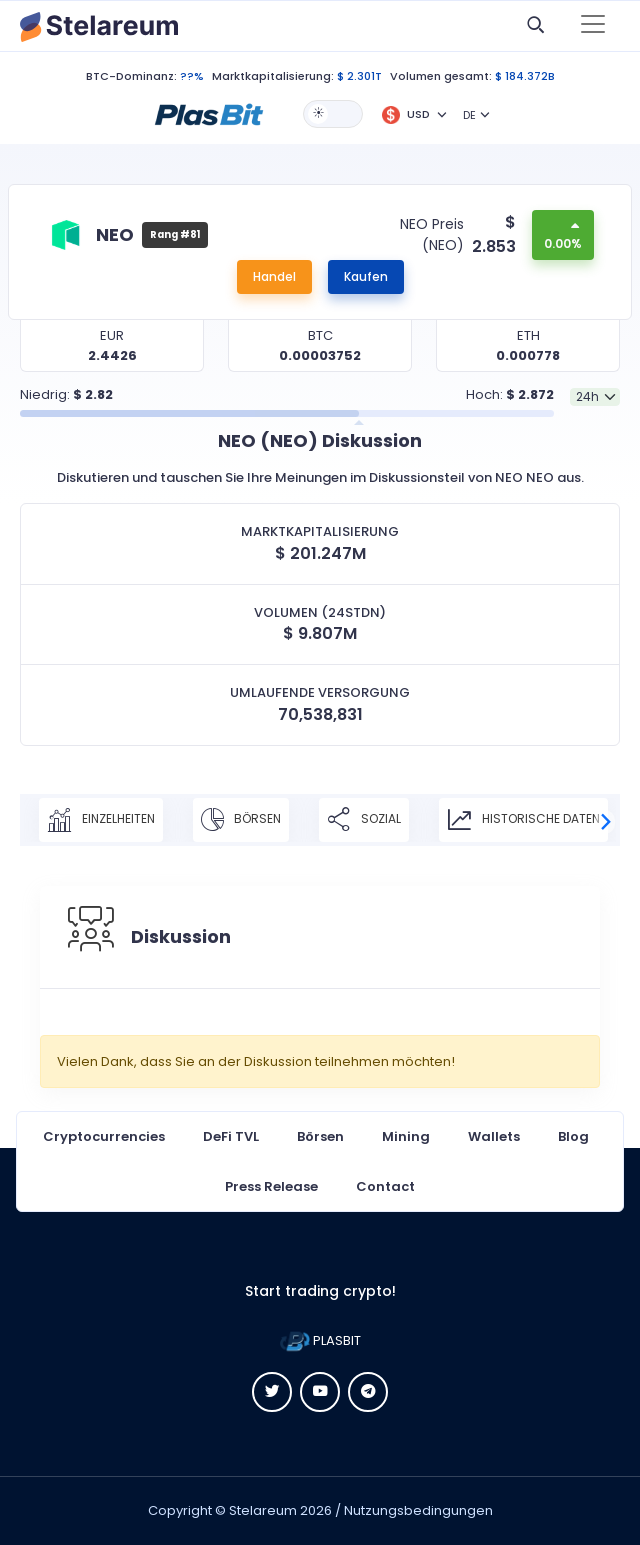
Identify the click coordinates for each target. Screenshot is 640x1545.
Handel (274, 276)
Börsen (241, 820)
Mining (406, 1136)
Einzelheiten (101, 820)
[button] (209, 113)
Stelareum (263, 1510)
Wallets (494, 1136)
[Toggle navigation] (593, 26)
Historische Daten (523, 820)
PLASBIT (320, 1340)
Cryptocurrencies (104, 1136)
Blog (573, 1136)
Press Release (271, 1186)
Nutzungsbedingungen (418, 1510)
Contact (385, 1186)
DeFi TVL (231, 1136)
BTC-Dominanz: (131, 76)
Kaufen (366, 276)
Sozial (364, 820)
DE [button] (469, 115)
